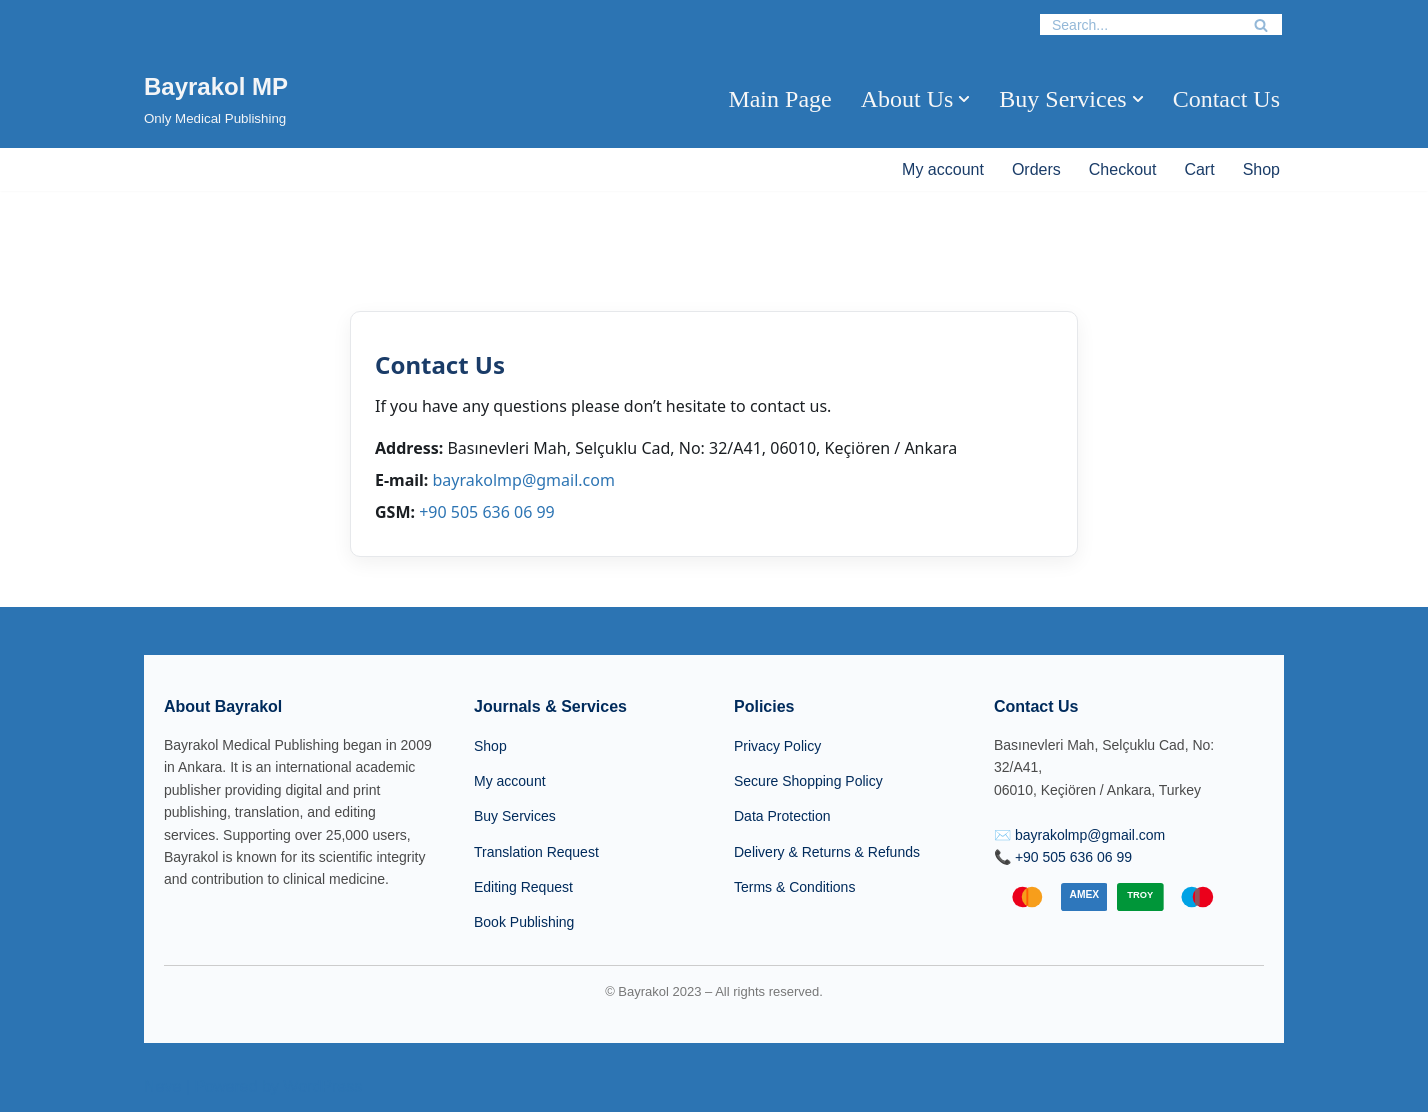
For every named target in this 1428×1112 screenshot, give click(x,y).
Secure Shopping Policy (808, 781)
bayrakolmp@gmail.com (523, 480)
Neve (162, 1086)
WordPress (322, 1086)
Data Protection (782, 816)
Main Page (779, 99)
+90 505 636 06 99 (487, 512)
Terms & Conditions (794, 887)
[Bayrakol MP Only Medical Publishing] (216, 98)
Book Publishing (524, 922)
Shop (1261, 169)
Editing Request (523, 887)
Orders (1036, 169)
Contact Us (1226, 99)
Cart (1199, 169)
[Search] (1138, 24)
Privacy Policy (777, 746)
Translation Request (536, 852)
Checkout (1123, 169)
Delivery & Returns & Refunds (827, 852)
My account (943, 169)
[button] (964, 99)
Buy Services (515, 816)
